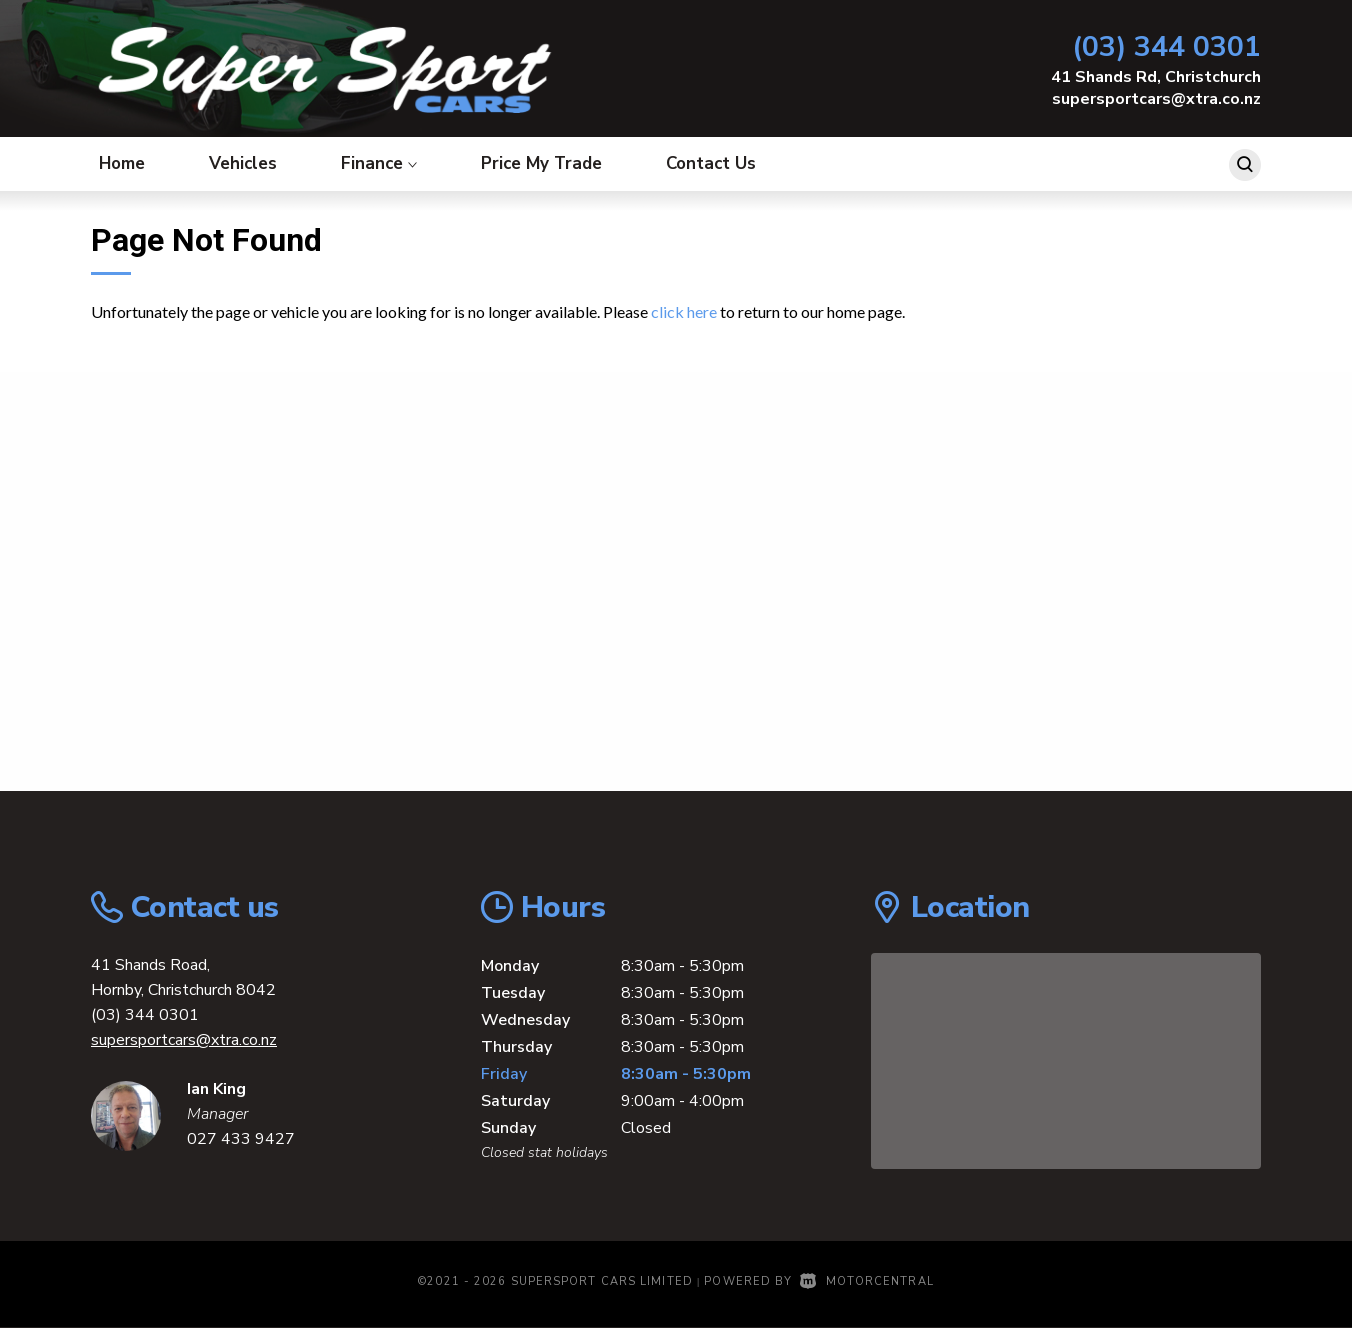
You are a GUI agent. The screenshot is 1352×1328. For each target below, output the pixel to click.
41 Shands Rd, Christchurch (1156, 77)
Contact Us (711, 163)
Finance (379, 163)
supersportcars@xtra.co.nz (1156, 99)
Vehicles (243, 163)
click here (684, 311)
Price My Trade (541, 163)
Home (122, 163)
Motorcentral (866, 1281)
